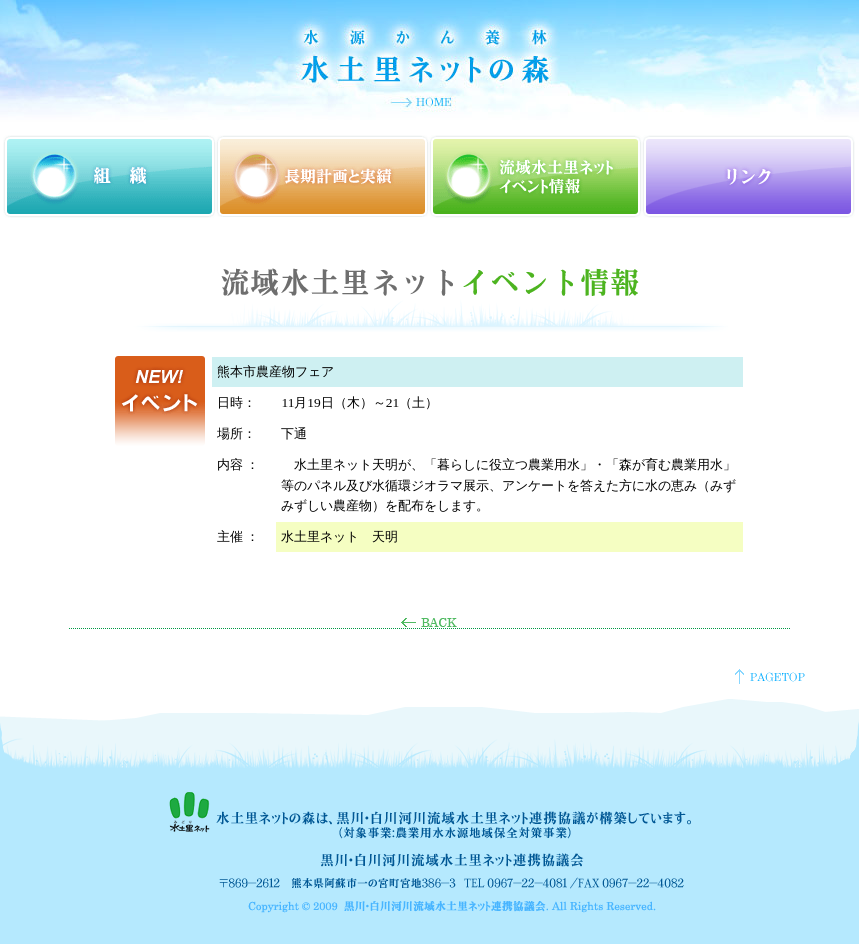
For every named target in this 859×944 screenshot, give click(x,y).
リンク (748, 176)
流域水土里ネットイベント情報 (535, 176)
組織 (109, 176)
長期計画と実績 (322, 176)
